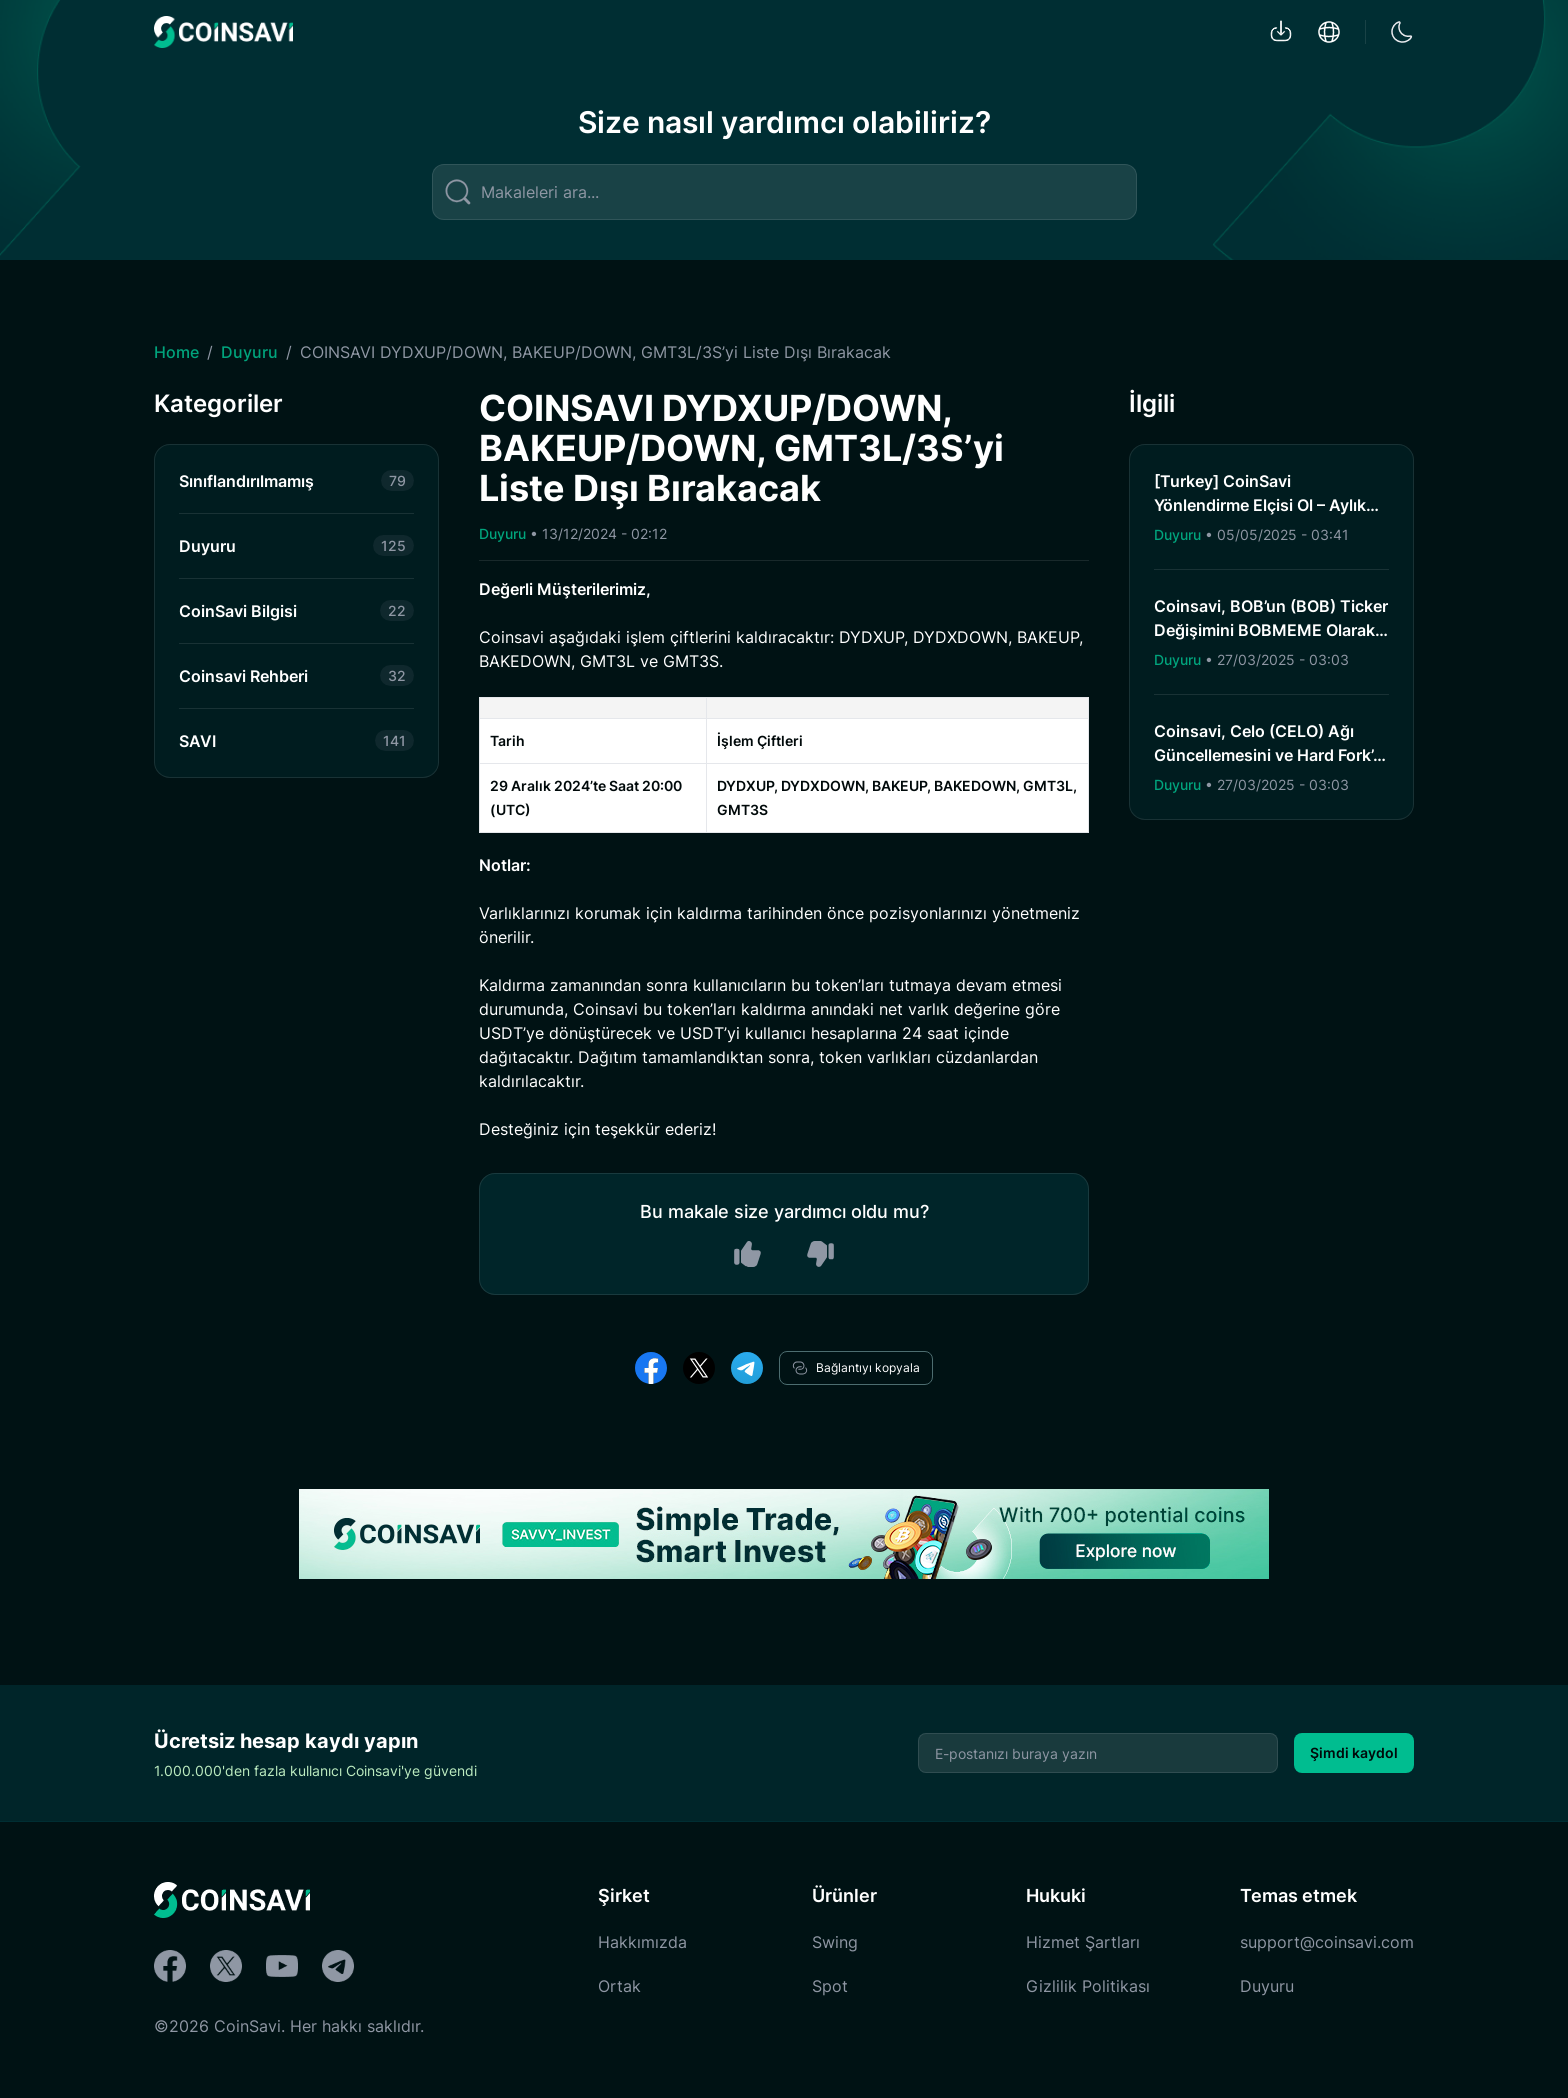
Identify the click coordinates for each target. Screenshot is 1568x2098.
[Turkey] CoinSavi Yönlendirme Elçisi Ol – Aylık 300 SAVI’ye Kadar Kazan (1260, 505)
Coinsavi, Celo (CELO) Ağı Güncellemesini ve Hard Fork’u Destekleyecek (1268, 755)
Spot (830, 1986)
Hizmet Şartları (1083, 1942)
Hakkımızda (642, 1942)
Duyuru (249, 352)
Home (176, 352)
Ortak (619, 1986)
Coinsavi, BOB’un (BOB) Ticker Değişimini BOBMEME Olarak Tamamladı (1271, 630)
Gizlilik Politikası (1088, 1986)
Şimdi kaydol (1354, 1752)
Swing (835, 1942)
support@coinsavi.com (1327, 1942)
